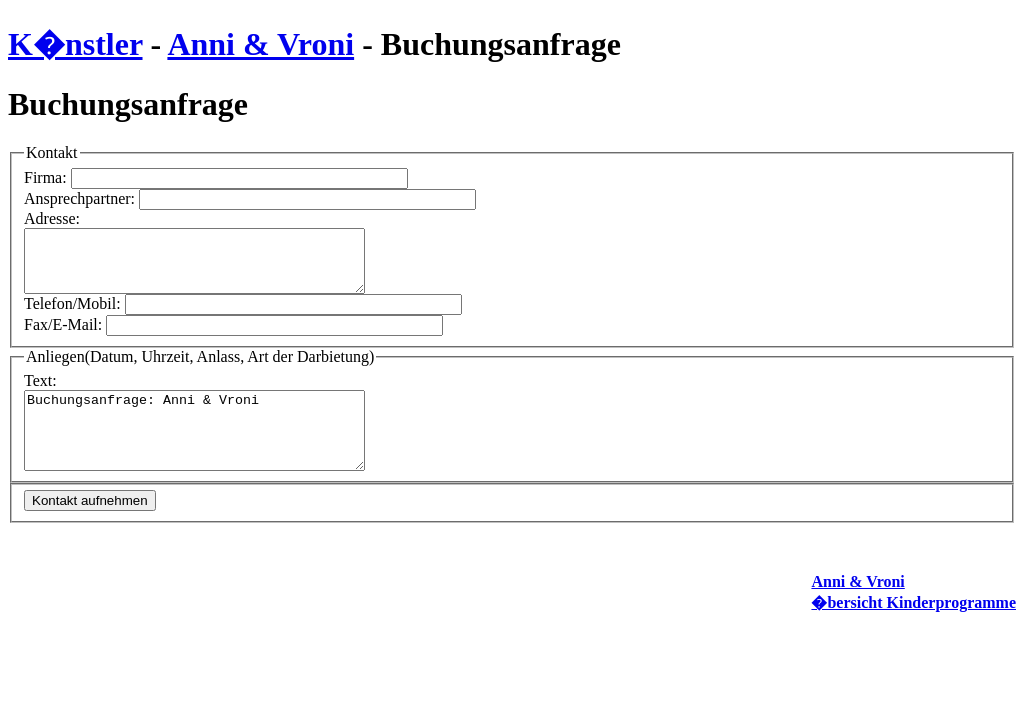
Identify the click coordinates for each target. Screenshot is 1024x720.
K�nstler (75, 44)
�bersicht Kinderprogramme (913, 617)
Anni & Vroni (260, 44)
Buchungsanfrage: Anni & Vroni (214, 438)
